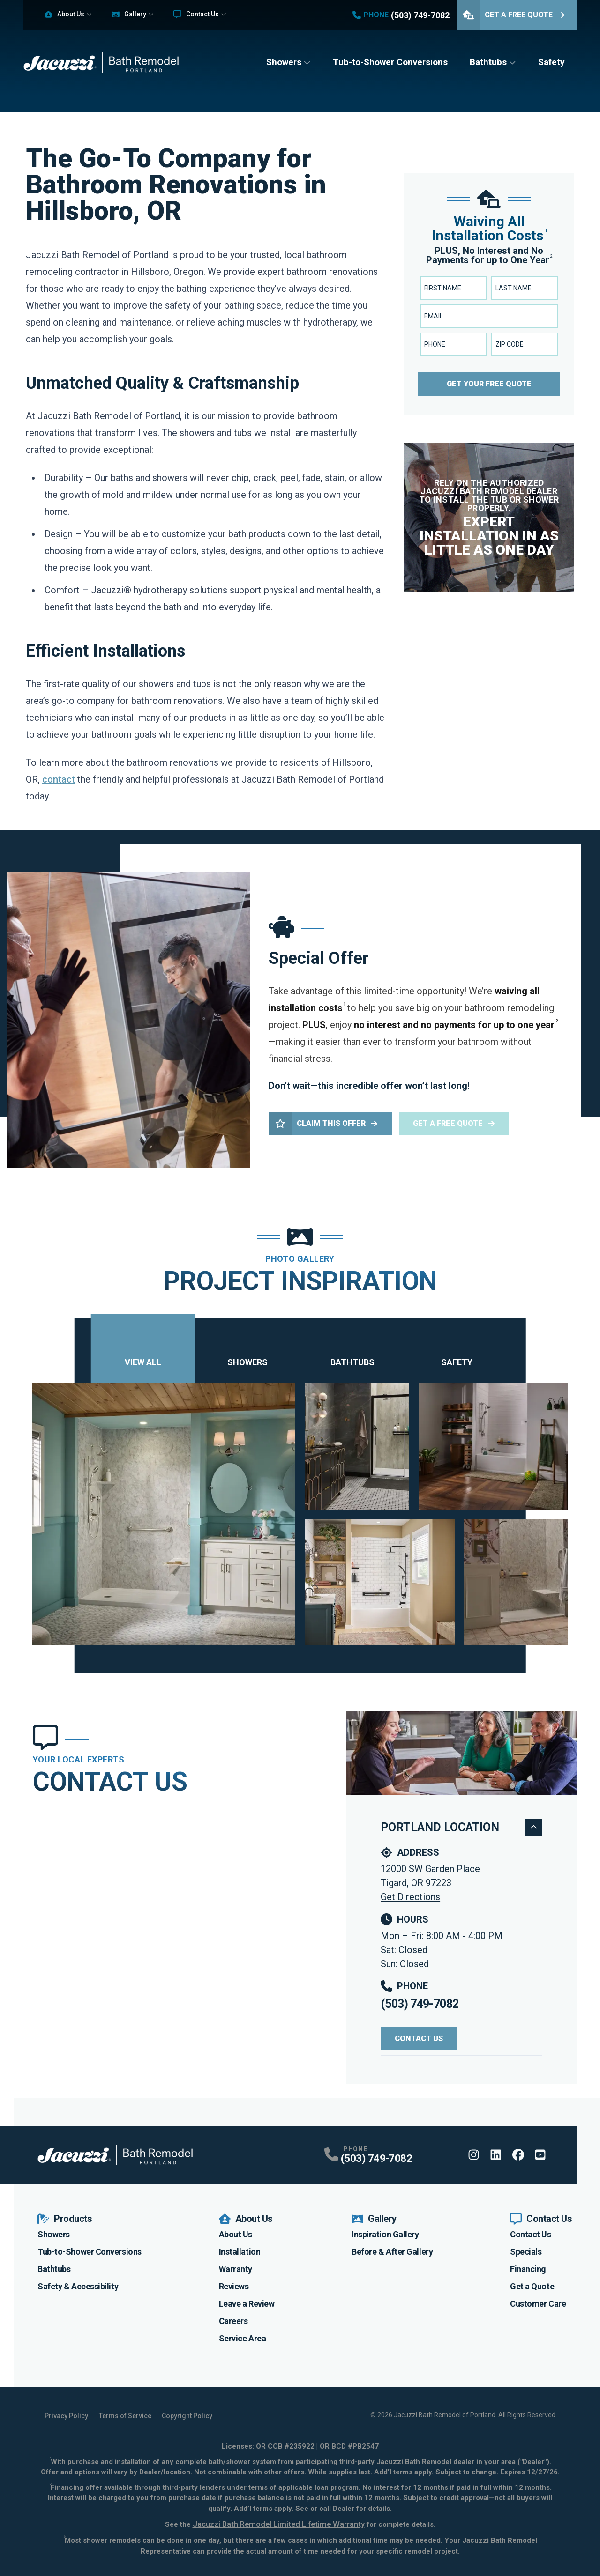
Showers (283, 62)
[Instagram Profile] (473, 2155)
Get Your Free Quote (489, 383)
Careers (233, 2321)
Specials (525, 2252)
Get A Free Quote (511, 15)
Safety (551, 62)
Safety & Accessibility (78, 2286)
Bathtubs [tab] (352, 1349)
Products (65, 2219)
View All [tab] (143, 1349)
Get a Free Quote (454, 1123)
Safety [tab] (456, 1349)
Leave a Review (247, 2304)
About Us (64, 14)
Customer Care (538, 2304)
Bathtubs (488, 62)
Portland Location (461, 1827)
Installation (240, 2252)
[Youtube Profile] (540, 2155)
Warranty (235, 2269)
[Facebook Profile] (518, 2155)
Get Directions (410, 1896)
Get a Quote (532, 2286)
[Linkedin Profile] (496, 2155)
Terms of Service (125, 2416)
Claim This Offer (323, 1123)
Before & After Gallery (392, 2252)
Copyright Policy (187, 2416)
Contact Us (196, 14)
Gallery (129, 14)
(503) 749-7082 (419, 2004)
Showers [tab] (247, 1349)
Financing (528, 2269)
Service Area (242, 2338)
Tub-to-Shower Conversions (390, 62)
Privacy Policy (66, 2416)
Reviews (234, 2286)
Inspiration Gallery (385, 2234)
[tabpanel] (300, 1514)
